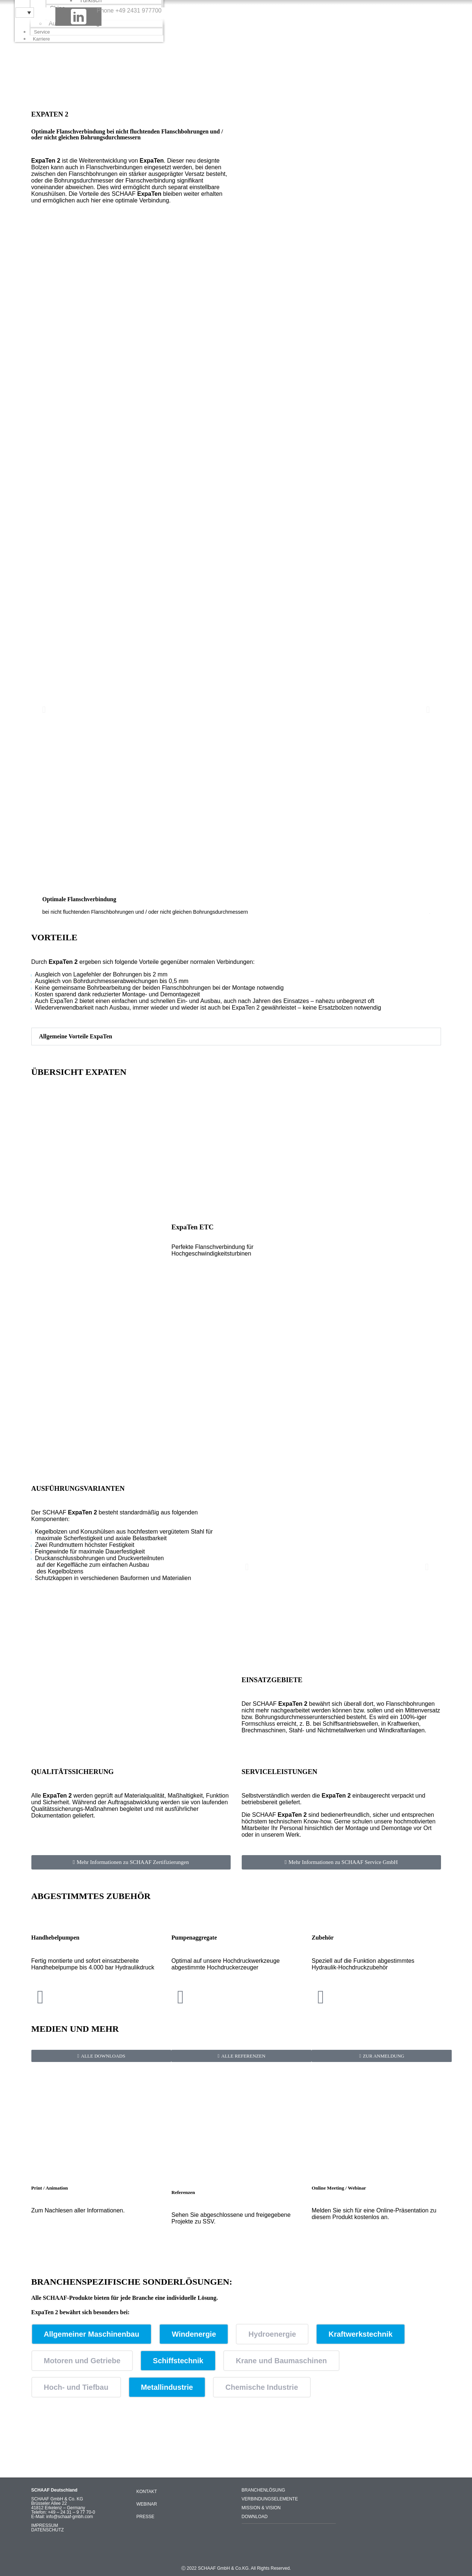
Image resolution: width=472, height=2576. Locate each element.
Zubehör (322, 1937)
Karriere (41, 39)
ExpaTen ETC (192, 1227)
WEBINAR (147, 2504)
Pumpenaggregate (194, 1937)
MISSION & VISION (261, 2507)
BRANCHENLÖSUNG (263, 2490)
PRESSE (146, 2516)
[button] (44, 709)
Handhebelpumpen (55, 1937)
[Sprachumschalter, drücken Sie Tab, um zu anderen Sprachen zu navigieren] (24, 12)
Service (42, 32)
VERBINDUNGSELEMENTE (270, 2499)
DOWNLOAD (255, 2516)
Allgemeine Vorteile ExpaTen (76, 1036)
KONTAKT (147, 2491)
